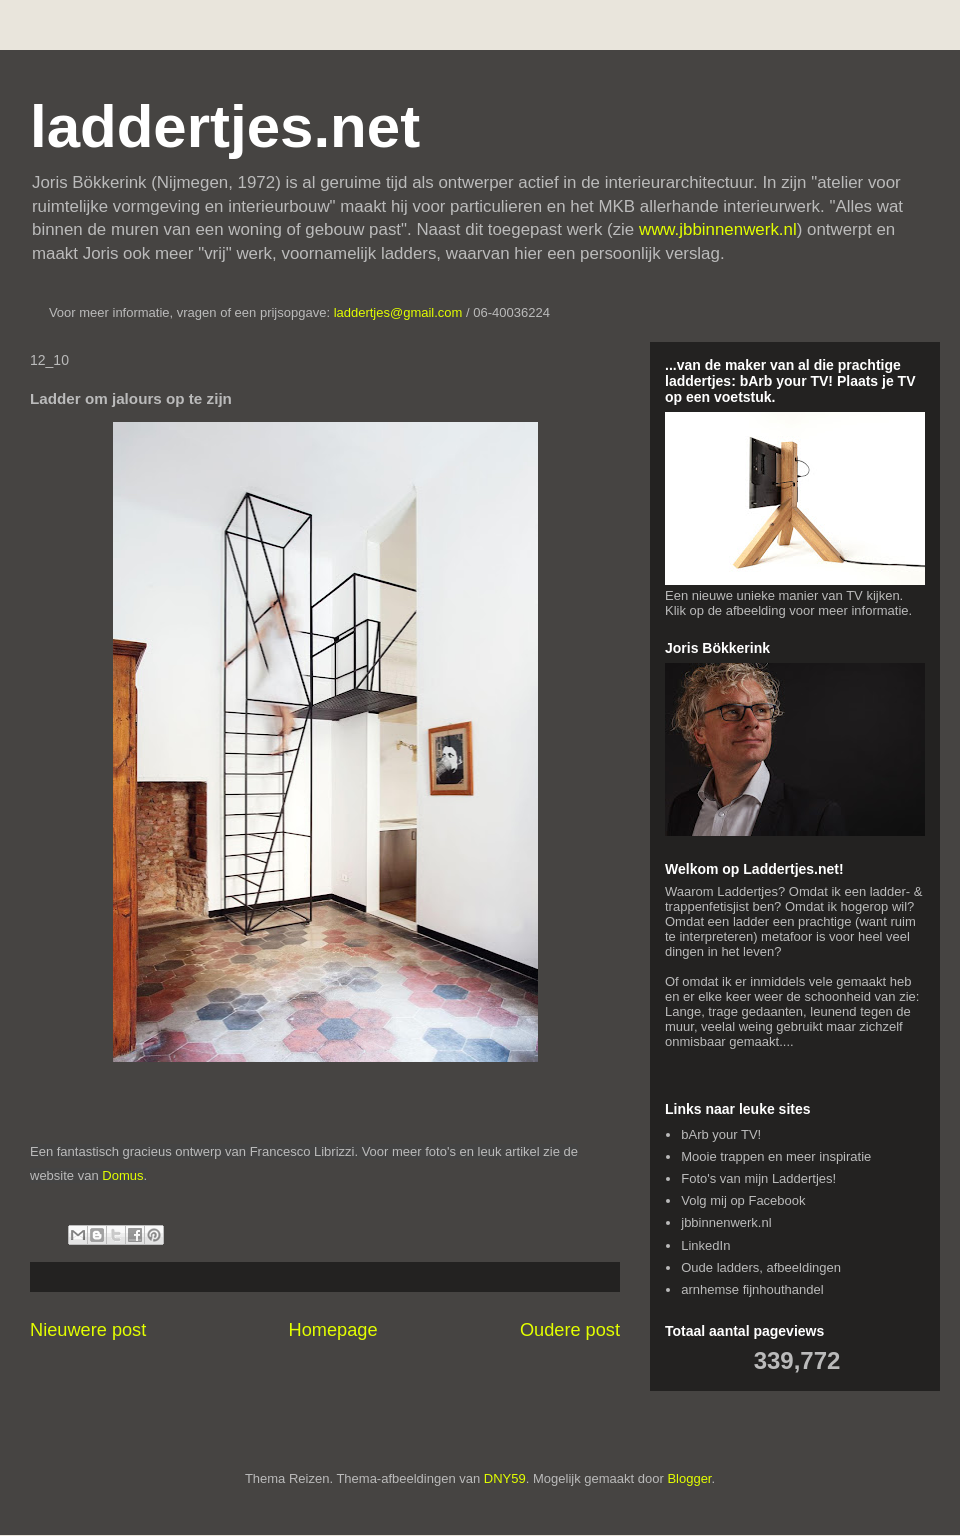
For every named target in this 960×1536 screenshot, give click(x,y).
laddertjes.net (225, 126)
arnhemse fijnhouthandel (752, 1289)
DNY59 (505, 1478)
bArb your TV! (721, 1134)
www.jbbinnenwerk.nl (718, 229)
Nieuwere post (88, 1330)
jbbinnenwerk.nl (726, 1222)
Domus (122, 1175)
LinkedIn (705, 1245)
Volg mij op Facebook (743, 1200)
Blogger (689, 1478)
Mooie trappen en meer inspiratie (776, 1156)
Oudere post (570, 1330)
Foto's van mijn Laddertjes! (758, 1178)
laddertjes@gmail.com (400, 312)
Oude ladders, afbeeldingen (761, 1267)
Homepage (333, 1330)
